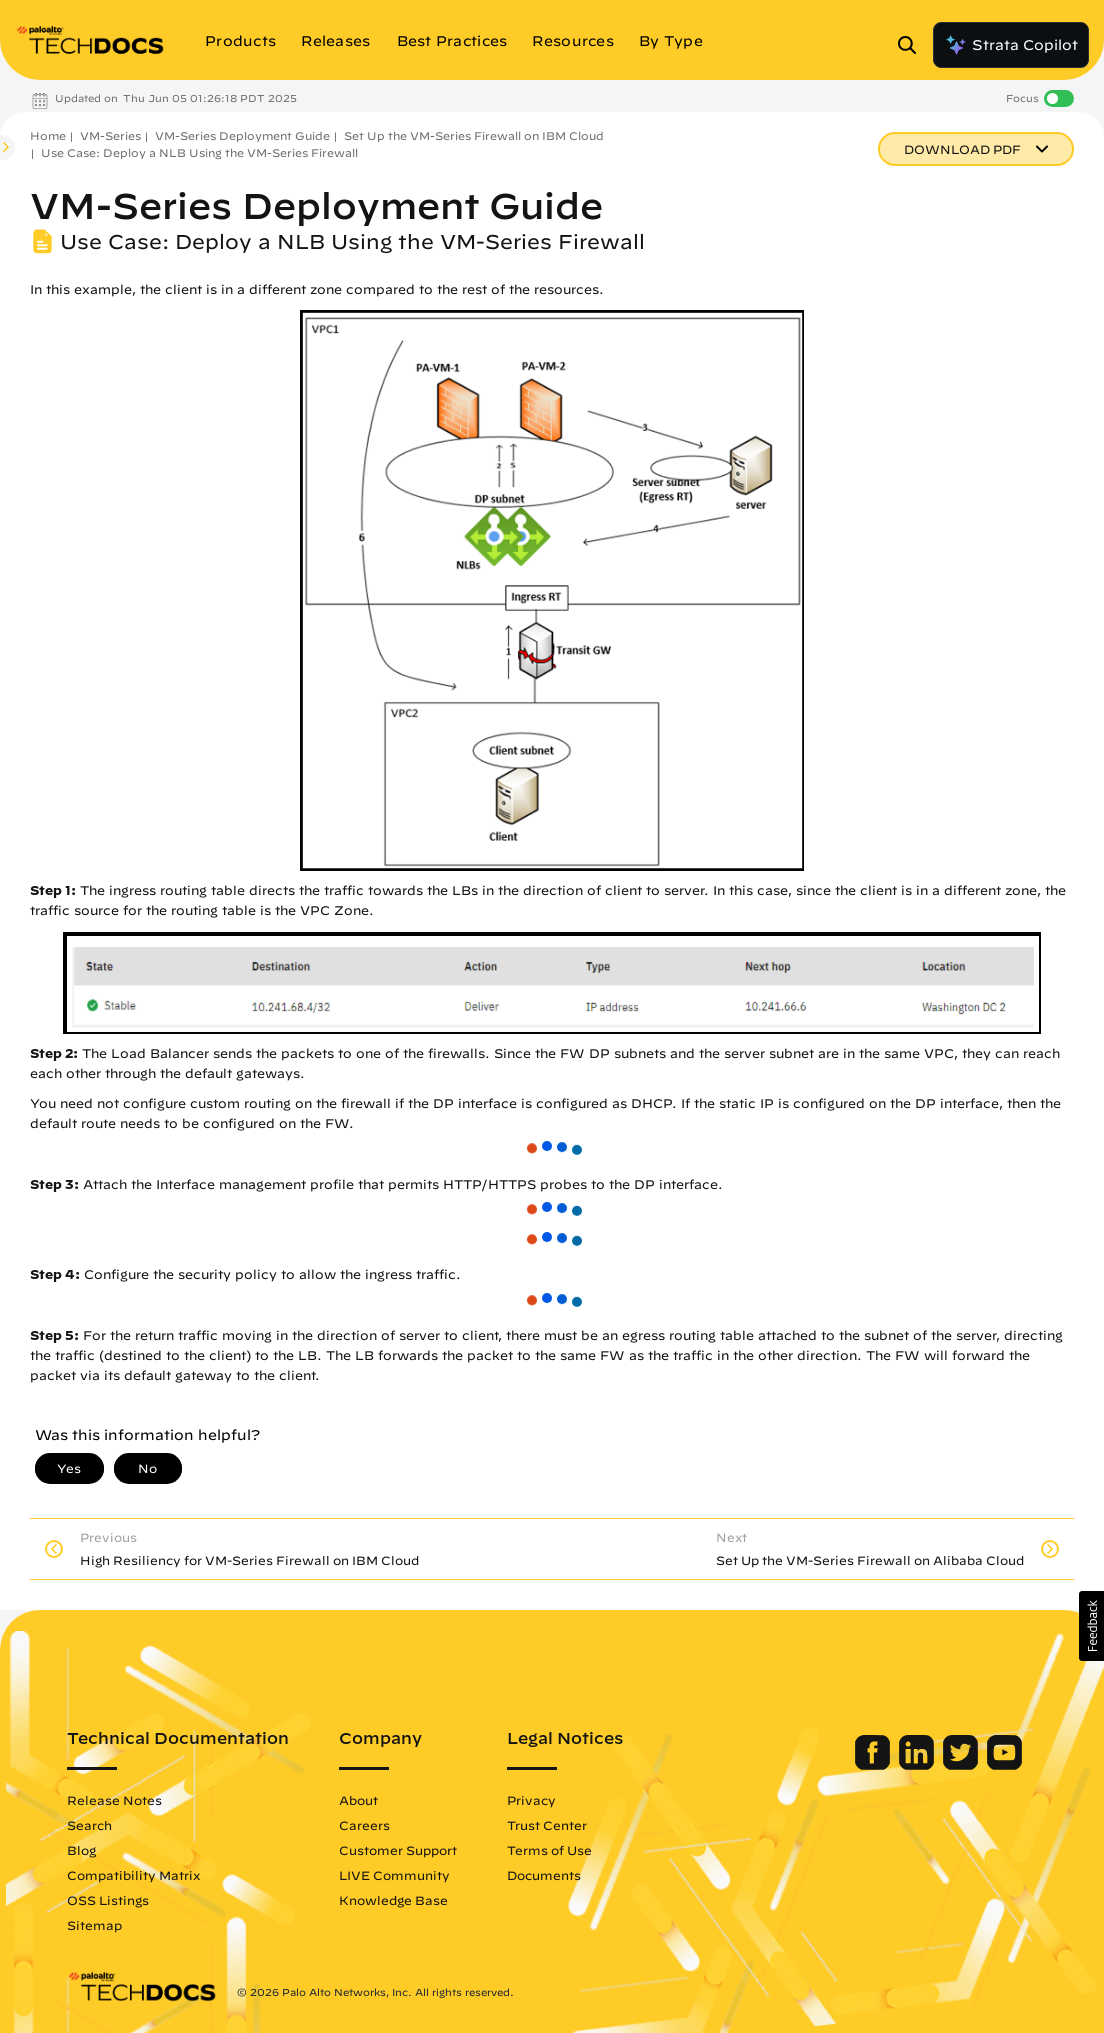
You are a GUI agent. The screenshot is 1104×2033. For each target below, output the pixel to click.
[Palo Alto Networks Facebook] (874, 1765)
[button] (1091, 1626)
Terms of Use (549, 1850)
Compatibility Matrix (133, 1875)
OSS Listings (108, 1900)
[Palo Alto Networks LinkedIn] (918, 1765)
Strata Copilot (1011, 45)
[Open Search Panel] (913, 45)
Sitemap (94, 1925)
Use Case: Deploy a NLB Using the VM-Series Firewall (199, 152)
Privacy (531, 1800)
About (358, 1800)
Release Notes (114, 1800)
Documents (544, 1875)
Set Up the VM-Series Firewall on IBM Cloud (474, 135)
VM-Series (110, 135)
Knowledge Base (393, 1900)
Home (48, 135)
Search (89, 1825)
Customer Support (398, 1850)
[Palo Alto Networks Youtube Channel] (1004, 1765)
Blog (81, 1850)
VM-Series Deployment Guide (242, 135)
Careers (364, 1825)
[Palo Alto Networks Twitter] (962, 1765)
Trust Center (547, 1825)
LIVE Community (394, 1875)
